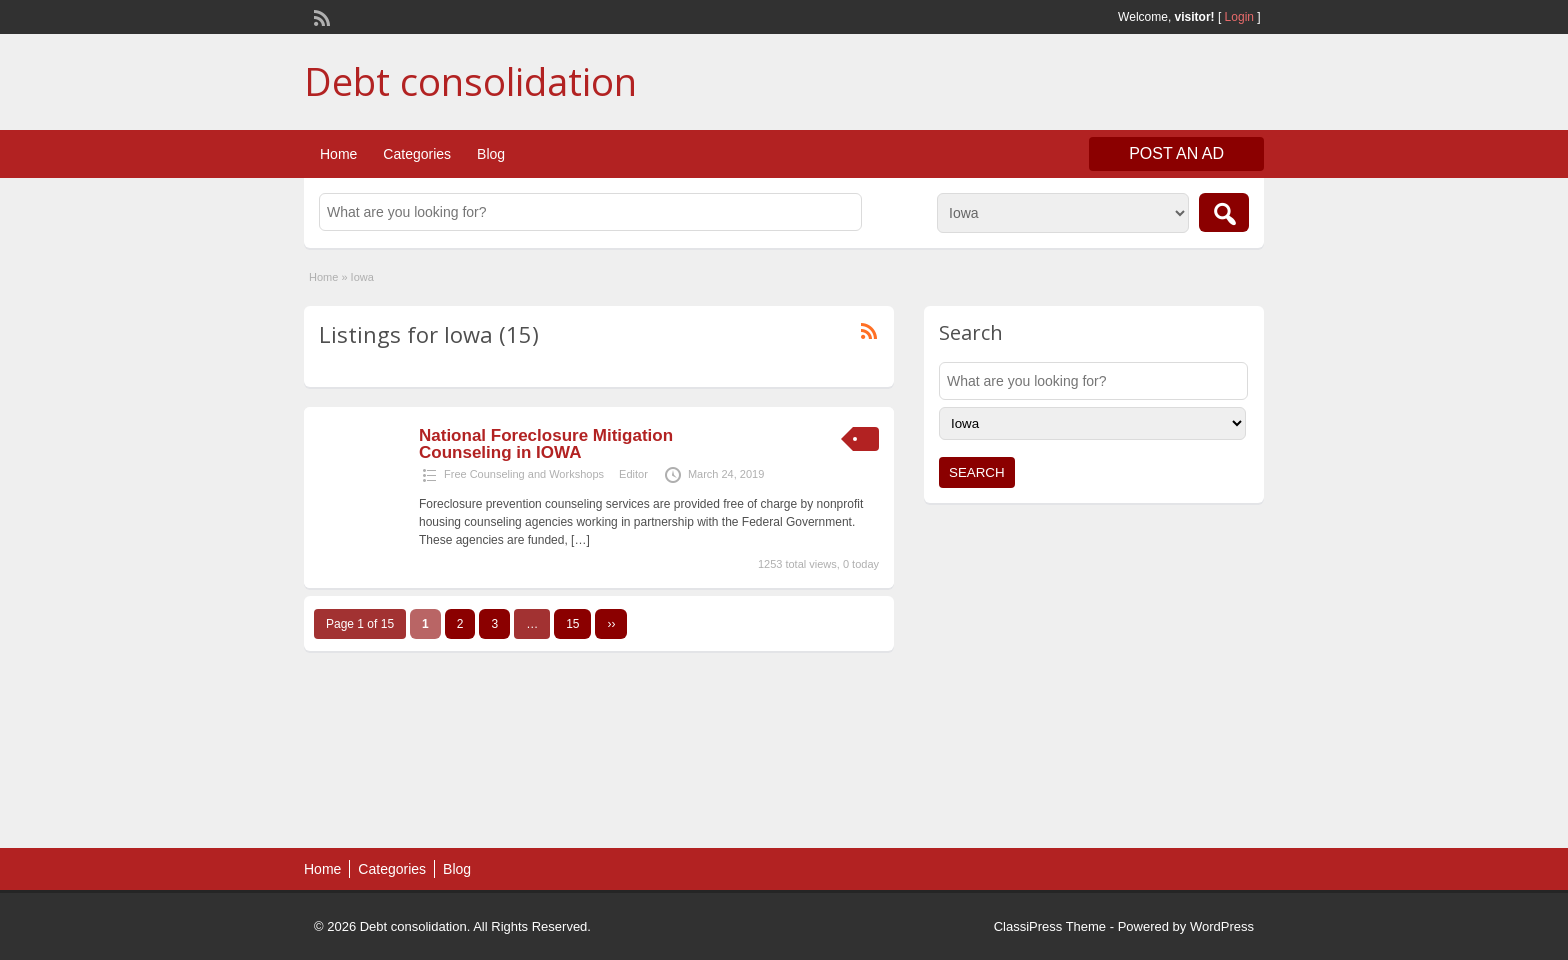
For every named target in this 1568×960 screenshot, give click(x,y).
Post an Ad (1176, 153)
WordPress (1222, 926)
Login (1239, 17)
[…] (580, 540)
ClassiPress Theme (1050, 926)
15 (572, 624)
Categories (417, 154)
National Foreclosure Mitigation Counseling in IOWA (546, 444)
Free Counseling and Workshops (524, 474)
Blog (491, 154)
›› (611, 624)
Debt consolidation (470, 81)
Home (338, 154)
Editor (633, 474)
